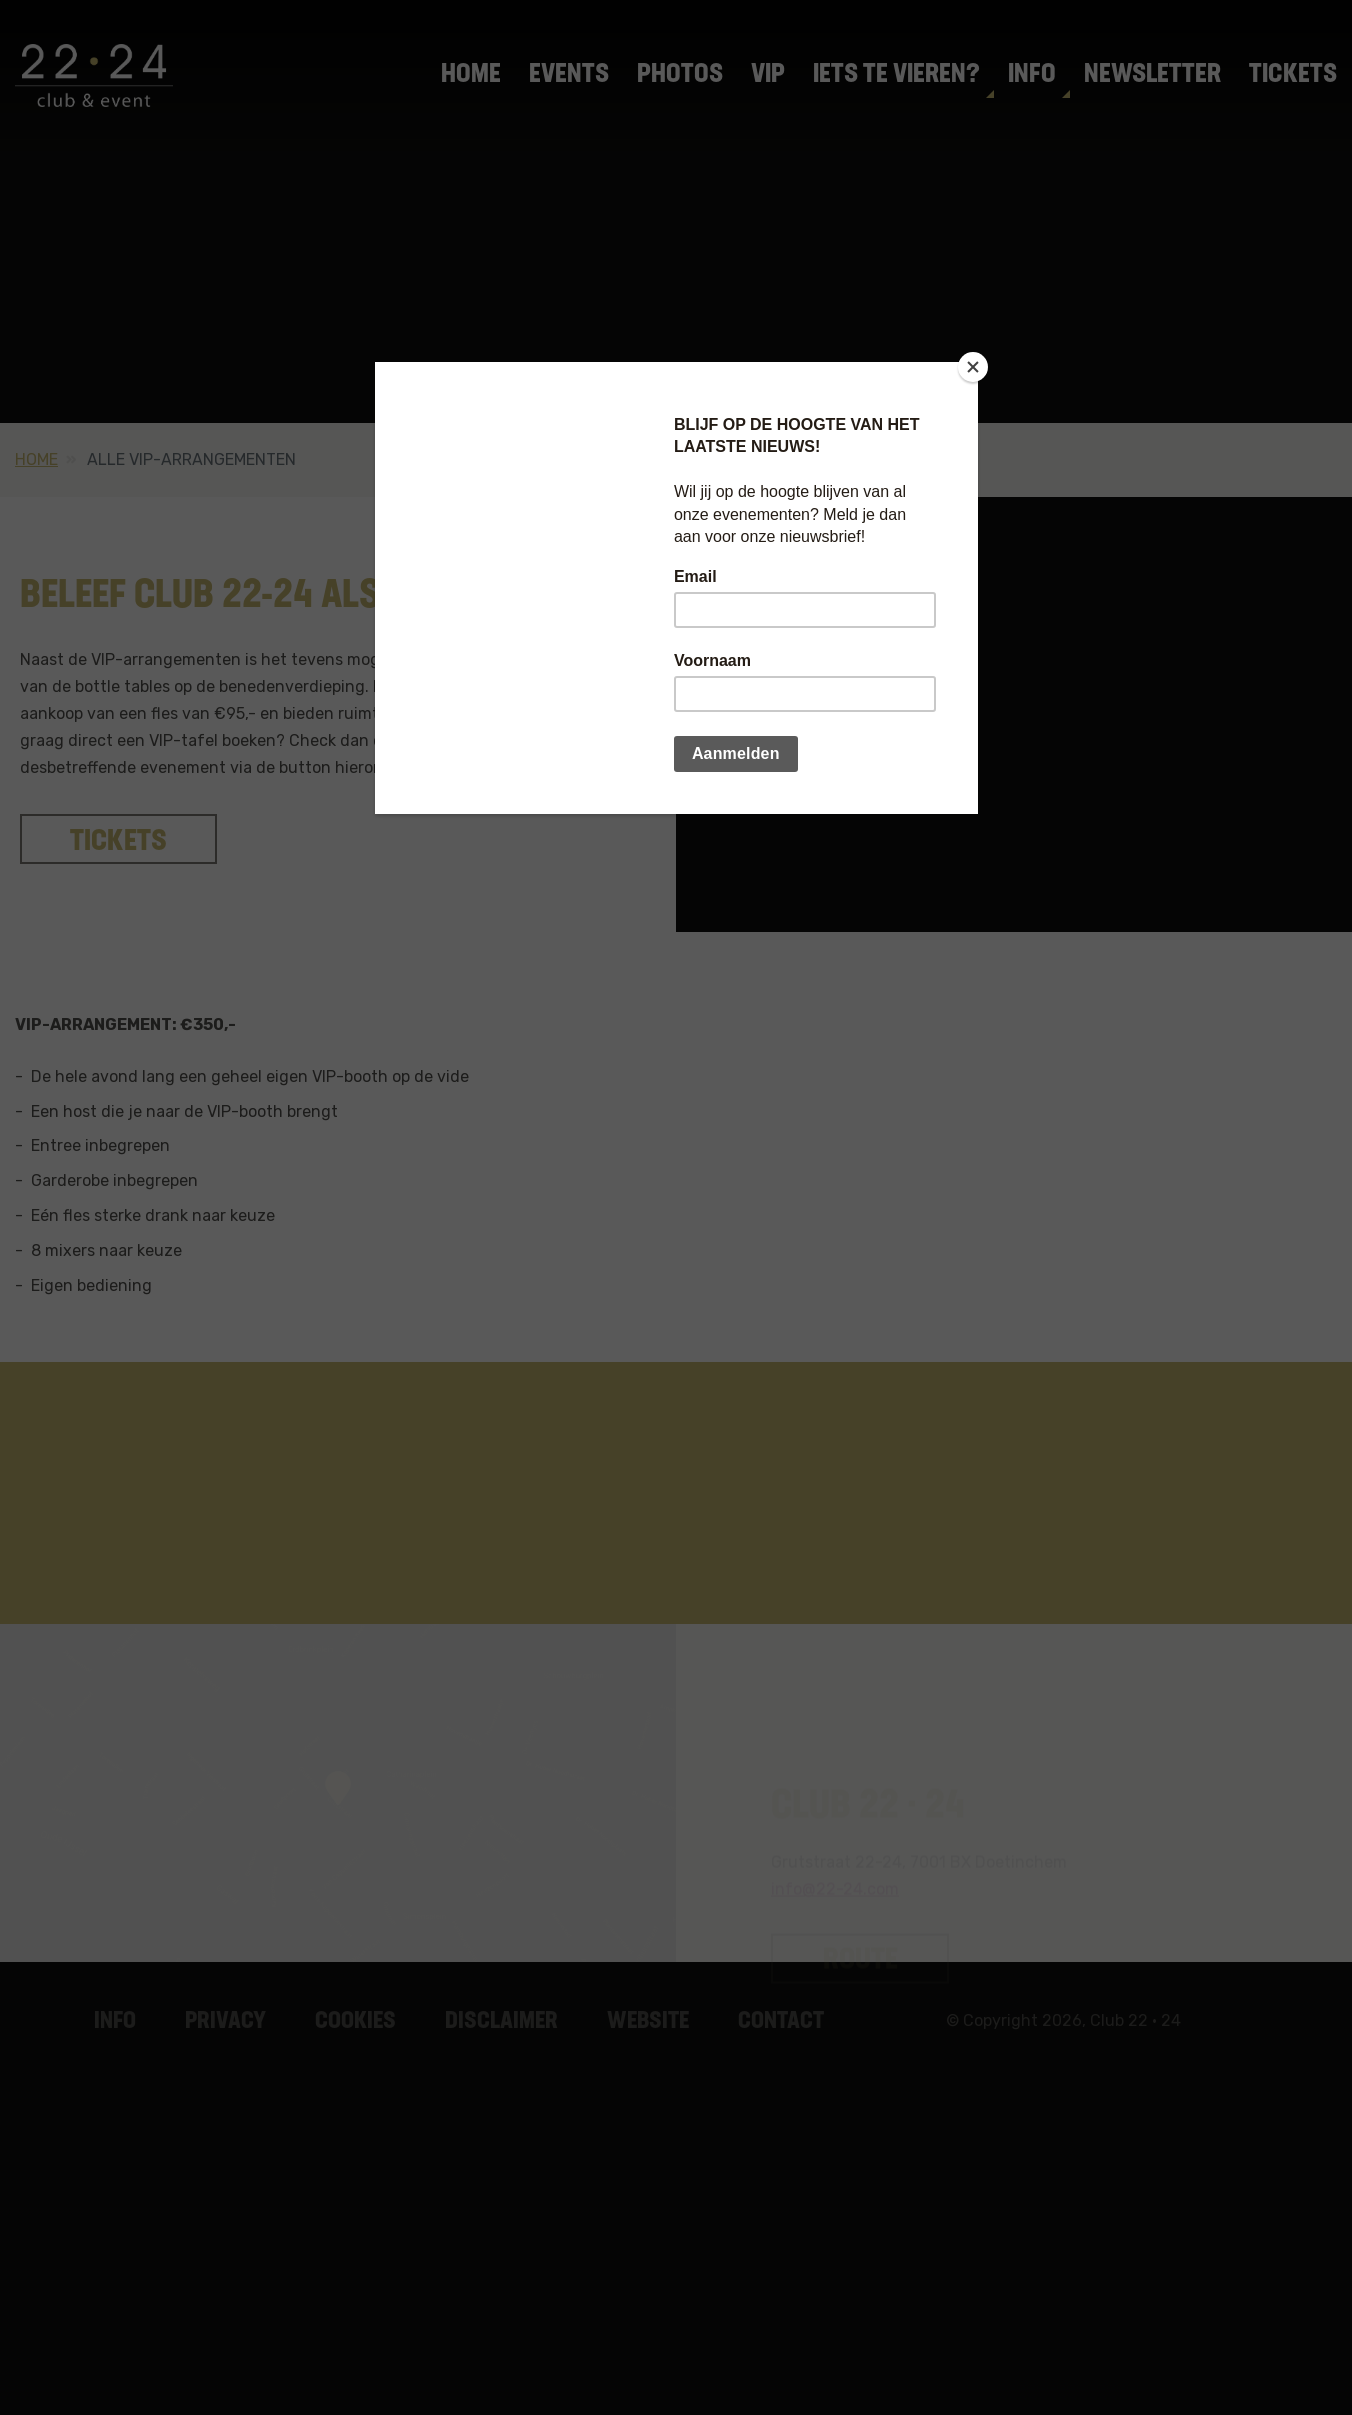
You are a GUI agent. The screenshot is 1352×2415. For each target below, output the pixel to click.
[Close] (973, 367)
